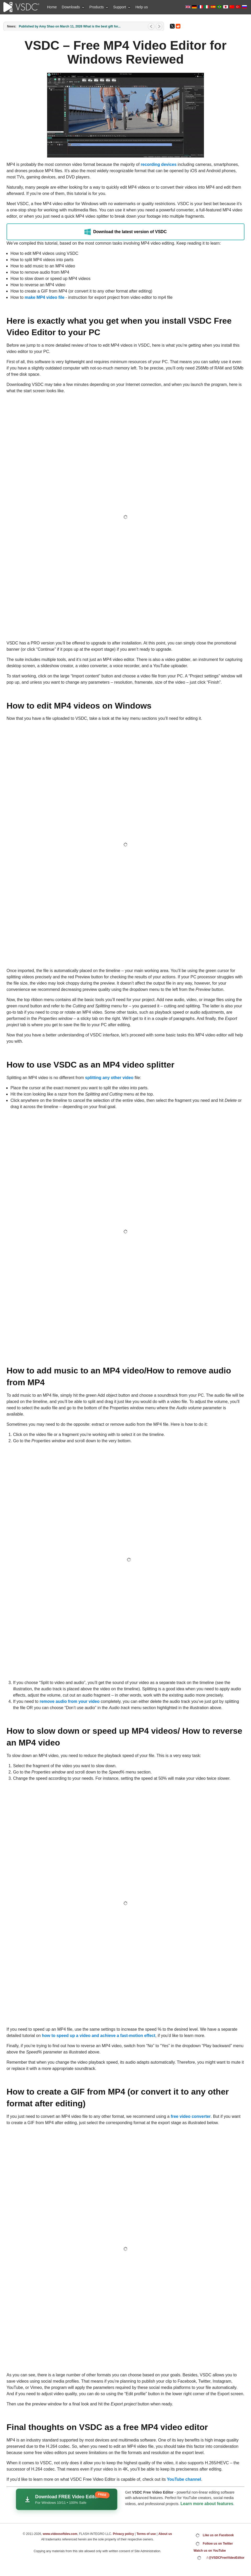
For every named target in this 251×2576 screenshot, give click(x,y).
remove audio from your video (69, 1701)
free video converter (191, 2116)
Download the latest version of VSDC (125, 232)
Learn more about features (206, 2503)
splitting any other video (109, 1077)
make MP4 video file (44, 297)
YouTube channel (184, 2479)
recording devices (158, 164)
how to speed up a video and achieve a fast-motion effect (98, 2035)
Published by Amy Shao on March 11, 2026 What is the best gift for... (70, 26)
